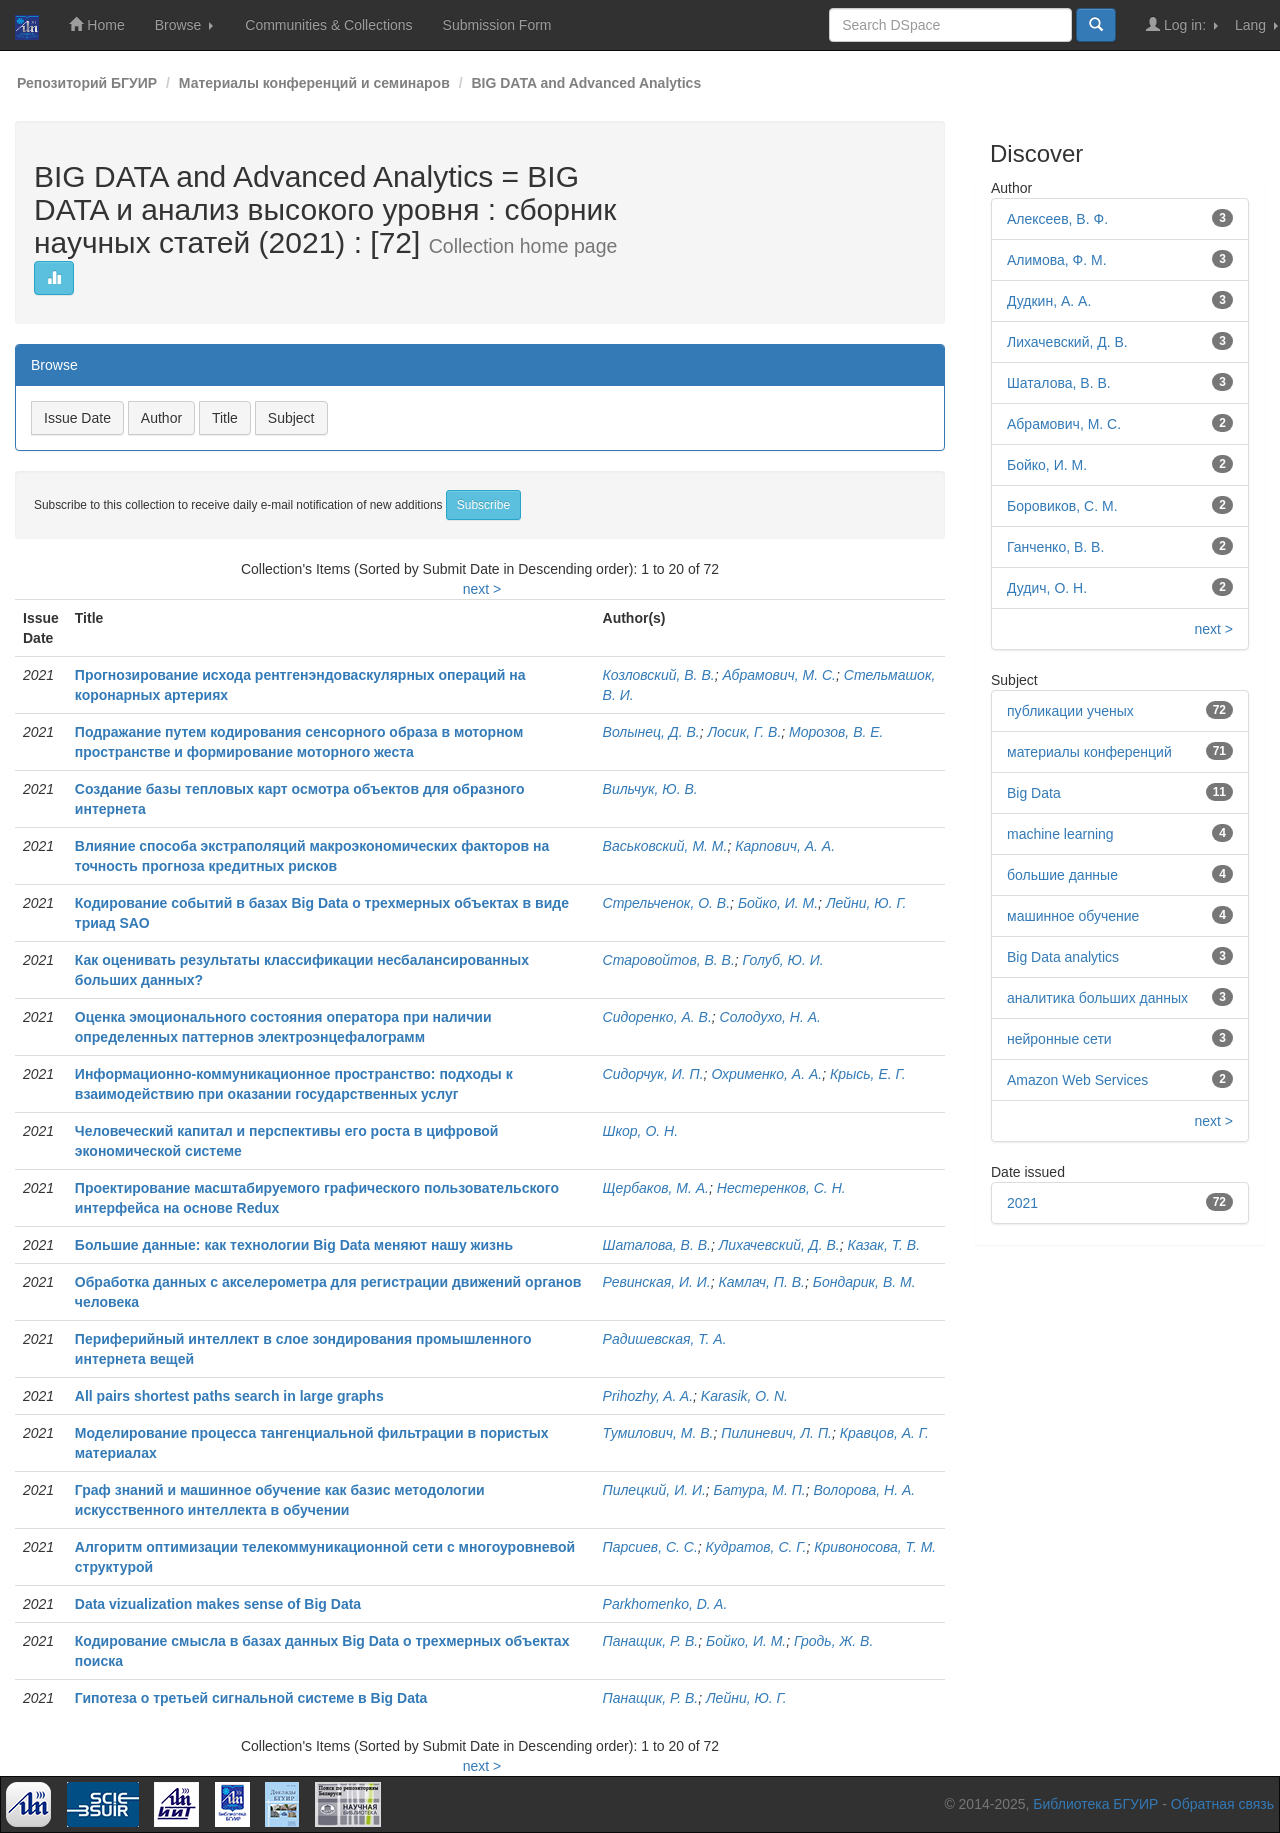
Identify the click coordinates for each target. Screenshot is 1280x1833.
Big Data (1034, 793)
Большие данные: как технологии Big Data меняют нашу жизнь (294, 1245)
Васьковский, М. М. (665, 846)
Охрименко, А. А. (766, 1074)
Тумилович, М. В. (658, 1433)
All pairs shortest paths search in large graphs (229, 1396)
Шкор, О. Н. (641, 1131)
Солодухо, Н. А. (770, 1017)
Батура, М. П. (760, 1490)
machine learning (1060, 834)
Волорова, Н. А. (864, 1490)
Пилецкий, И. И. (654, 1490)
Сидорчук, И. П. (653, 1074)
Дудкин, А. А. (1049, 301)
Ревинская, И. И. (657, 1282)
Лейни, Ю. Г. (866, 903)
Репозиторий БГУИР (87, 83)
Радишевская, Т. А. (665, 1339)
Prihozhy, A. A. (648, 1396)
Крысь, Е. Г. (868, 1074)
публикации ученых (1070, 711)
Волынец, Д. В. (651, 732)
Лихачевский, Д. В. (779, 1245)
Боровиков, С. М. (1062, 506)
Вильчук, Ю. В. (650, 789)
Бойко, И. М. (778, 903)
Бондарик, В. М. (864, 1282)
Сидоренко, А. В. (657, 1017)
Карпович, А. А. (785, 846)
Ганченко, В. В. (1055, 547)
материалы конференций (1089, 752)
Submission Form (497, 25)
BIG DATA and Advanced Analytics (586, 83)
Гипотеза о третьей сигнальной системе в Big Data (251, 1698)
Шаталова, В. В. (657, 1245)
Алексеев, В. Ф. (1057, 219)
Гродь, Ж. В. (833, 1641)
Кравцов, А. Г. (884, 1433)
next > (482, 589)
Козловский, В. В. (659, 675)
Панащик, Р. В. (651, 1641)
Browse (184, 25)
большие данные (1062, 875)
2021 (1022, 1203)
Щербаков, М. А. (656, 1188)
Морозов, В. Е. (836, 732)
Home (96, 24)
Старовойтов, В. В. (669, 960)
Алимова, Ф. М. (1057, 260)
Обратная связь (1222, 1804)
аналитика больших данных (1097, 998)
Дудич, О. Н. (1047, 588)
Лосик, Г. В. (744, 732)
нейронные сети (1059, 1039)
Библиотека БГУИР (1095, 1804)
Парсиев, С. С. (650, 1547)
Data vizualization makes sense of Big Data (218, 1604)
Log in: (1182, 24)
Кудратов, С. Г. (756, 1547)
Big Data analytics (1063, 957)
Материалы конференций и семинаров (314, 83)
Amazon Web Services (1077, 1080)
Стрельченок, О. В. (667, 903)
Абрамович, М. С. (779, 675)
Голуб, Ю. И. (783, 960)
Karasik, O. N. (744, 1396)
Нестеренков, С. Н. (781, 1188)
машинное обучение (1073, 916)
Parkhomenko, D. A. (665, 1604)
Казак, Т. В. (883, 1245)
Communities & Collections (328, 25)
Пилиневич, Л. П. (776, 1433)
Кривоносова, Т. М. (875, 1547)
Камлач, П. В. (761, 1282)
